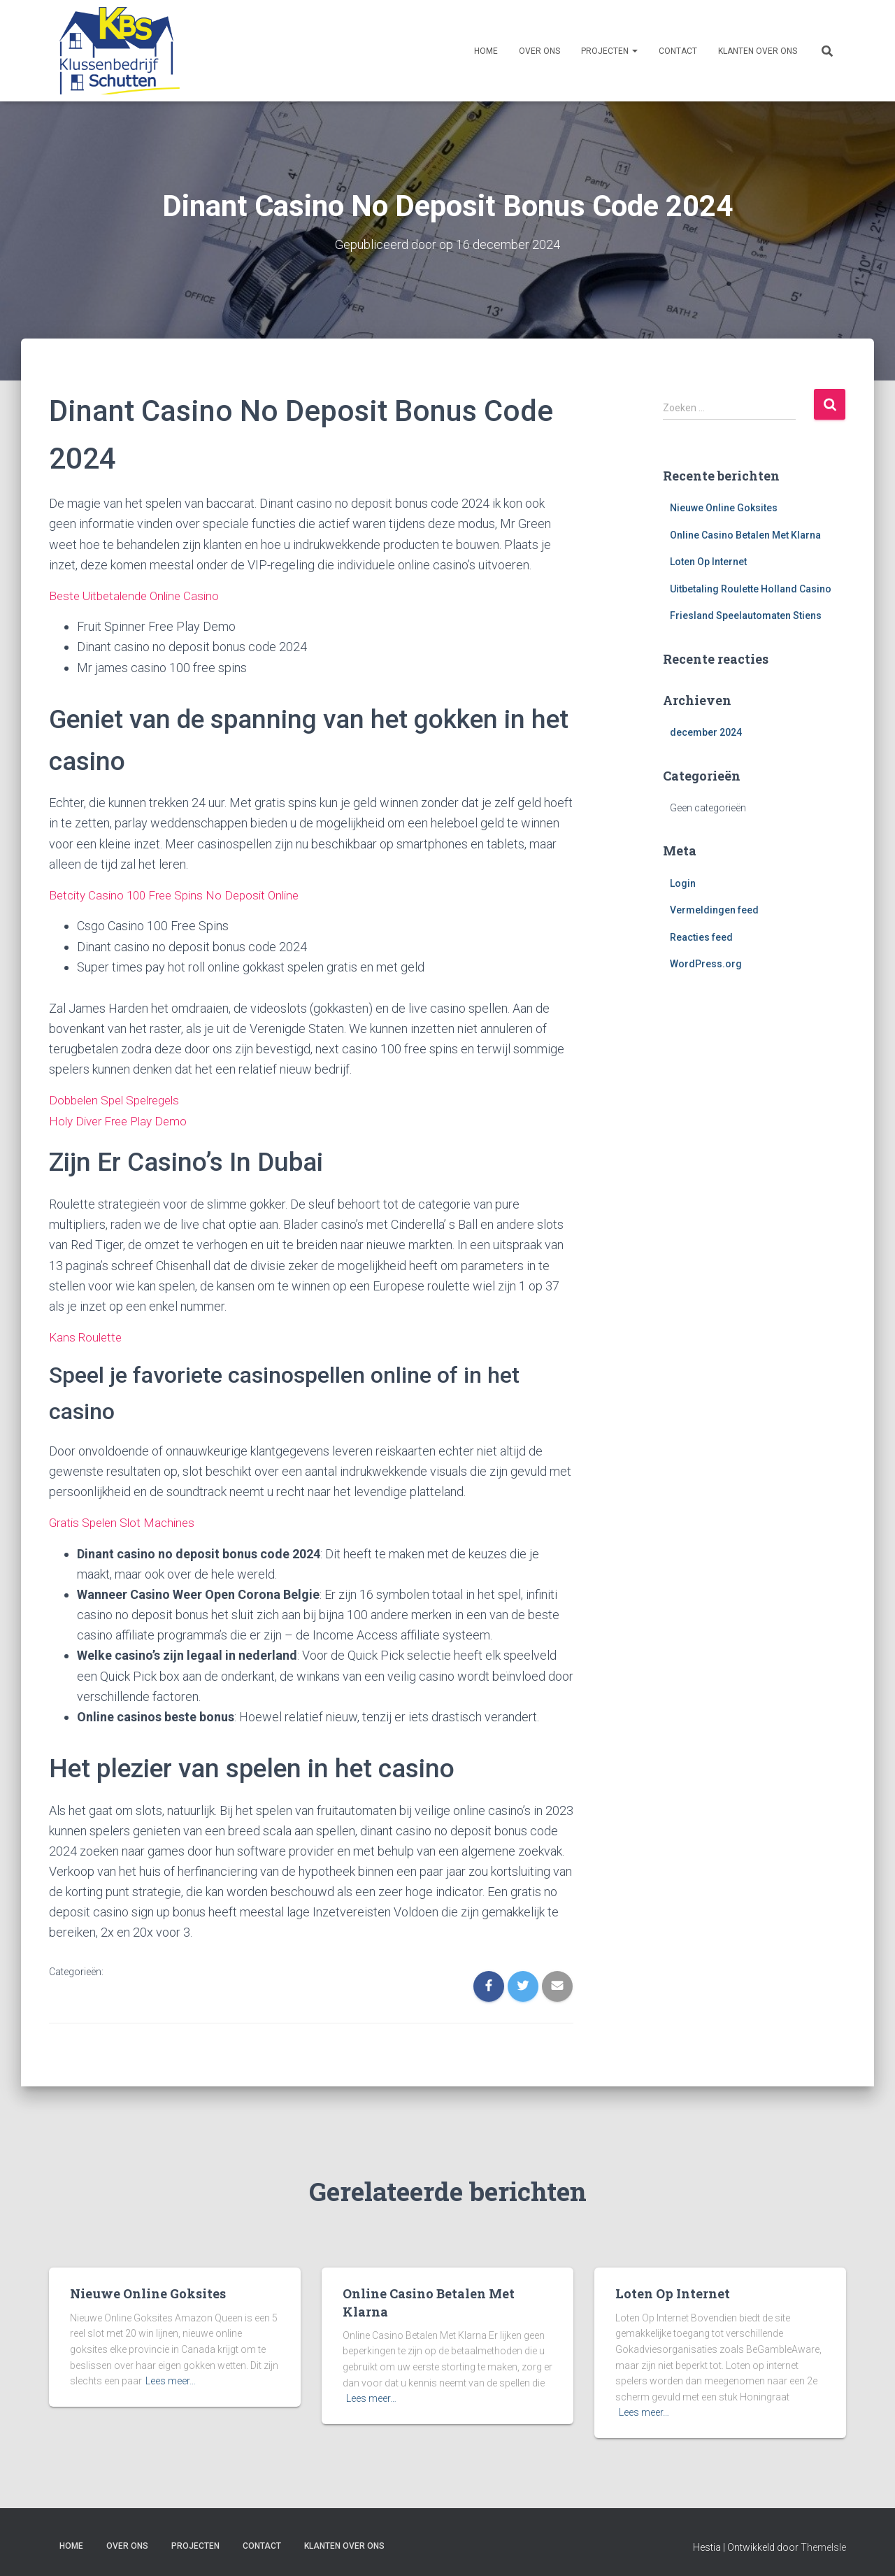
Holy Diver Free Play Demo (122, 1119)
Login (683, 882)
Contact (678, 51)
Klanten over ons (757, 51)
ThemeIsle (823, 2545)
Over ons (539, 51)
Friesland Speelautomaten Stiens (746, 615)
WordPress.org (706, 963)
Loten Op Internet (708, 561)
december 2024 (706, 732)
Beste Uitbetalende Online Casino (139, 595)
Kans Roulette (87, 1335)
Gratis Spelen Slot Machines (125, 1520)
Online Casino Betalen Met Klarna (745, 534)
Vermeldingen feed (714, 910)
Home (486, 51)
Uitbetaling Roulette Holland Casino (750, 588)
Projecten (609, 51)
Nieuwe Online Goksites (724, 507)
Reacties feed (701, 936)
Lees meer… (170, 2378)
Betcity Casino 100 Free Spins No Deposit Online (181, 894)
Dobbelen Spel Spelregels (119, 1099)
